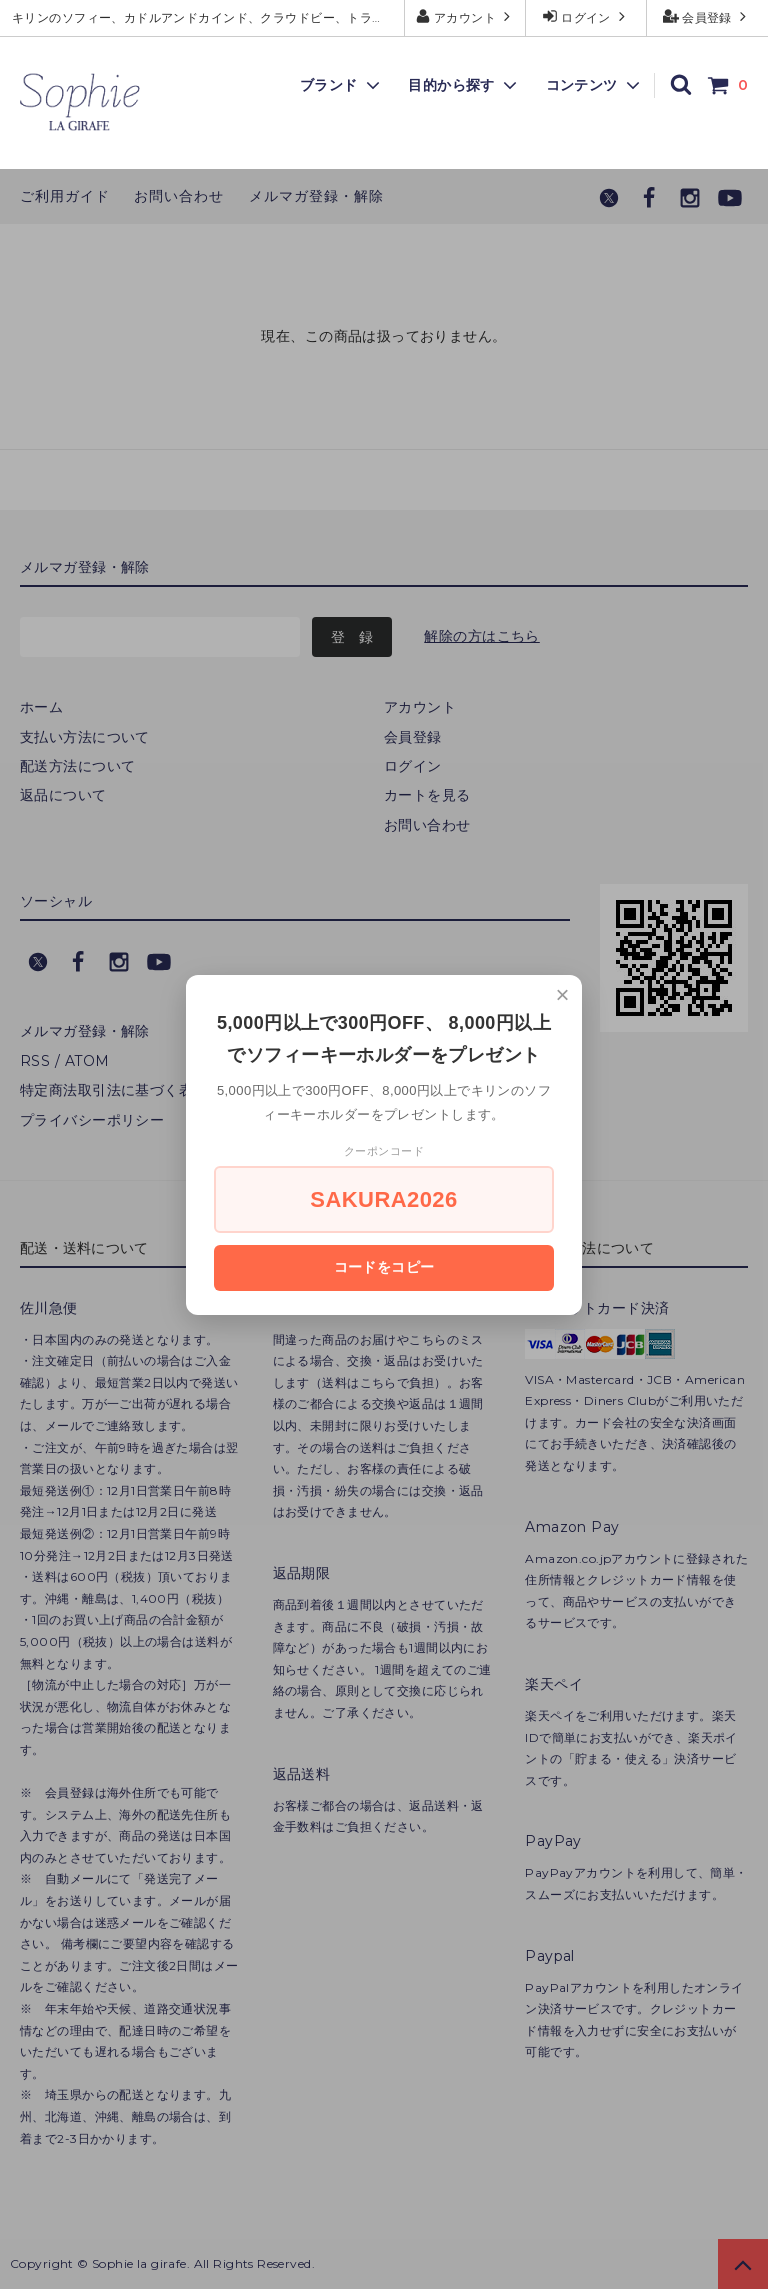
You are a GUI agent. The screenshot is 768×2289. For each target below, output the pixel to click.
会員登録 (707, 16)
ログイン (586, 16)
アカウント (465, 16)
